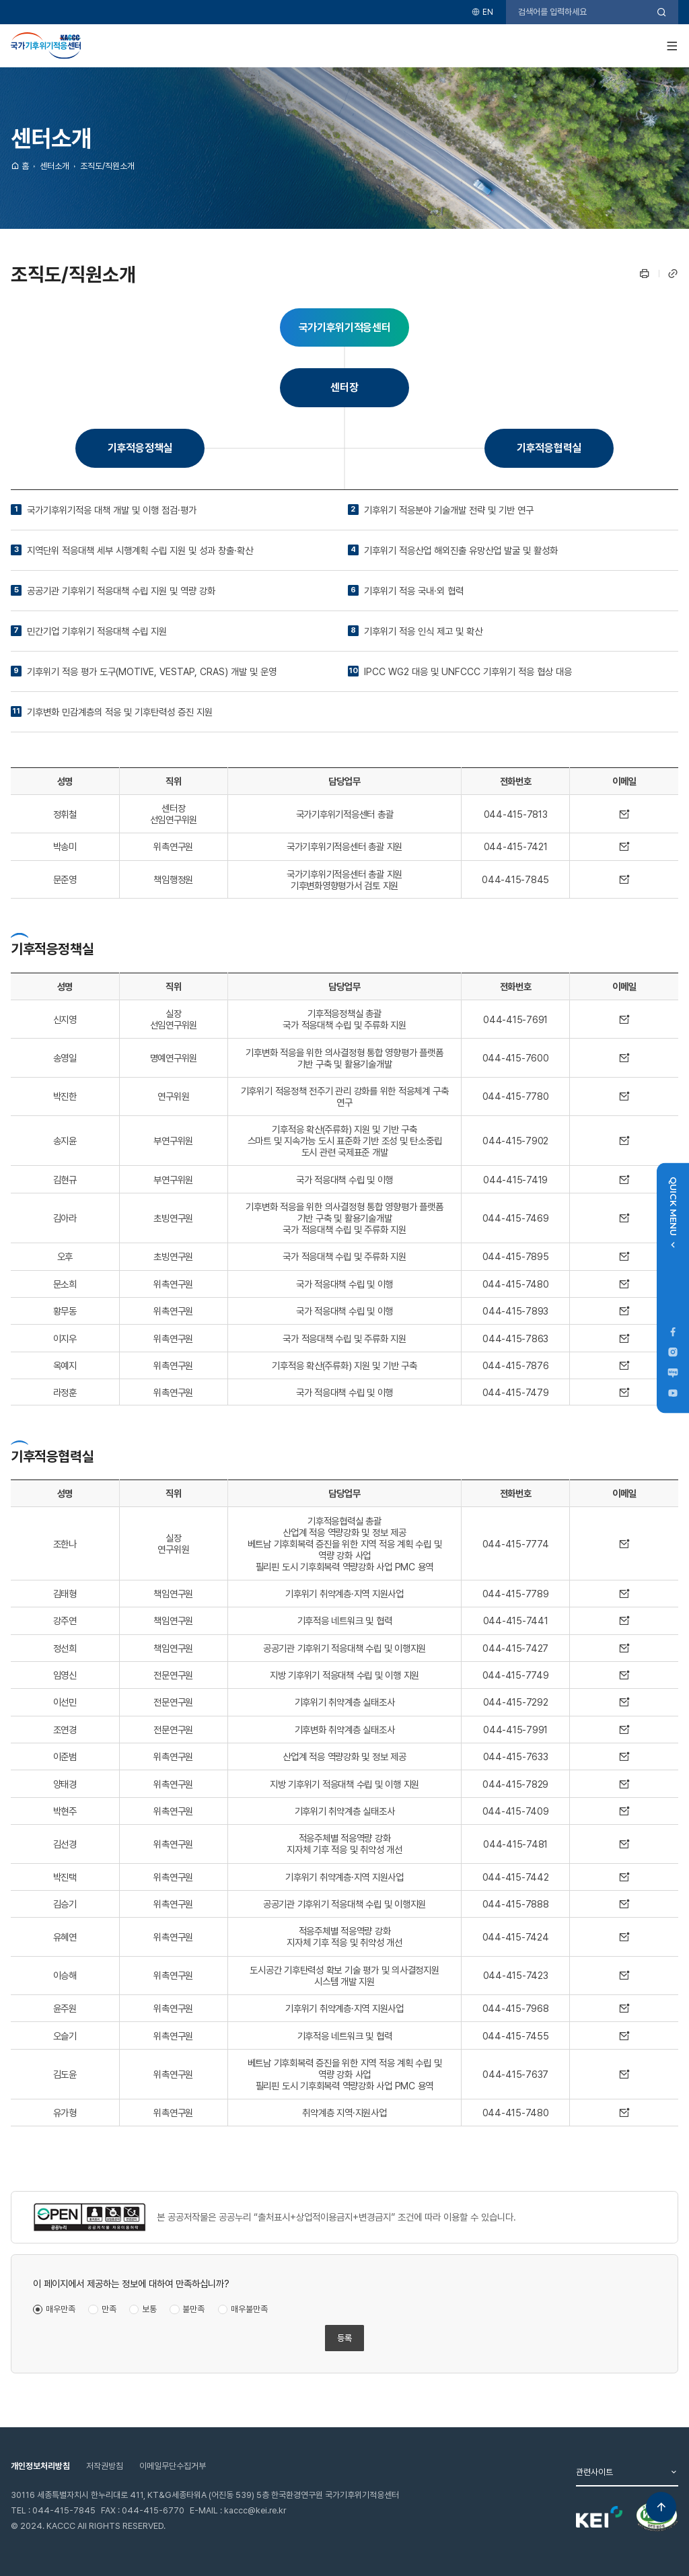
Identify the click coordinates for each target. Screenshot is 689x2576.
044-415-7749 (515, 1675)
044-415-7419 (515, 1179)
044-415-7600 (515, 1058)
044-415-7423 (515, 1975)
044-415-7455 (515, 2036)
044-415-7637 (515, 2074)
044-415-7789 (515, 1593)
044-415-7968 (515, 2008)
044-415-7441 (515, 1620)
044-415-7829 (515, 1784)
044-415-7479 (515, 1392)
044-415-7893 (515, 1311)
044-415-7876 (515, 1365)
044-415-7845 (515, 879)
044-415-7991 (515, 1729)
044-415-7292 (515, 1702)
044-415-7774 (515, 1544)
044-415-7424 (515, 1937)
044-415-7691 (515, 1019)
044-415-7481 (515, 1844)
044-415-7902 (515, 1140)
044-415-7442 (515, 1877)
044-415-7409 (515, 1811)
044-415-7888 (515, 1904)
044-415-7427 (515, 1648)
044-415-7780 (515, 1096)
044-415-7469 (515, 1218)
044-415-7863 (515, 1338)
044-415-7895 (515, 1256)
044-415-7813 (516, 814)
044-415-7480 (515, 1284)
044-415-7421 (516, 846)
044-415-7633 (515, 1756)
